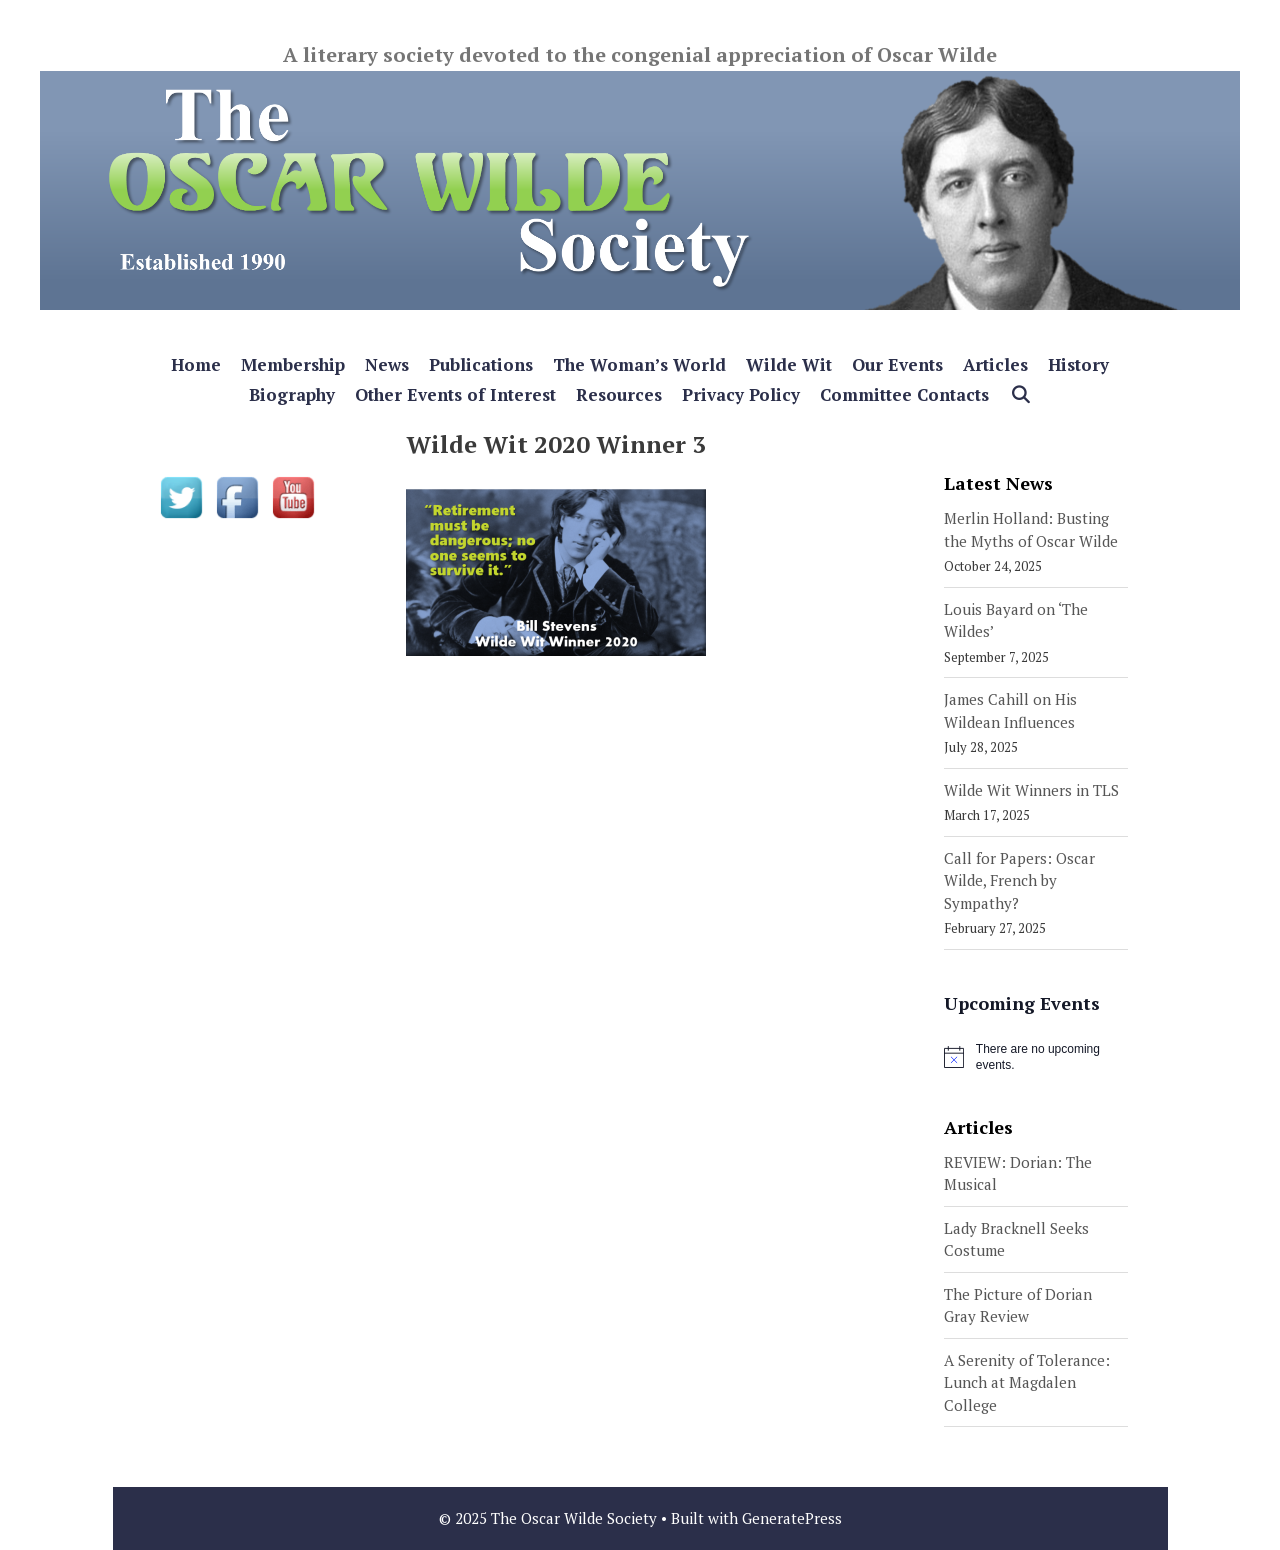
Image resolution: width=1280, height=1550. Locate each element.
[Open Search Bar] (1020, 395)
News (387, 364)
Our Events (897, 364)
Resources (619, 394)
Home (196, 364)
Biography (292, 394)
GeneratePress (792, 1518)
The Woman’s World (639, 364)
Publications (481, 364)
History (1078, 364)
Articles (995, 364)
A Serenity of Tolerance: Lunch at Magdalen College (1027, 1382)
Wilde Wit (789, 364)
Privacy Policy (741, 394)
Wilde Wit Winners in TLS (1031, 790)
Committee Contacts (904, 394)
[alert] (1036, 1057)
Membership (293, 364)
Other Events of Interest (455, 394)
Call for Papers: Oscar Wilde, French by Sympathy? (1019, 880)
